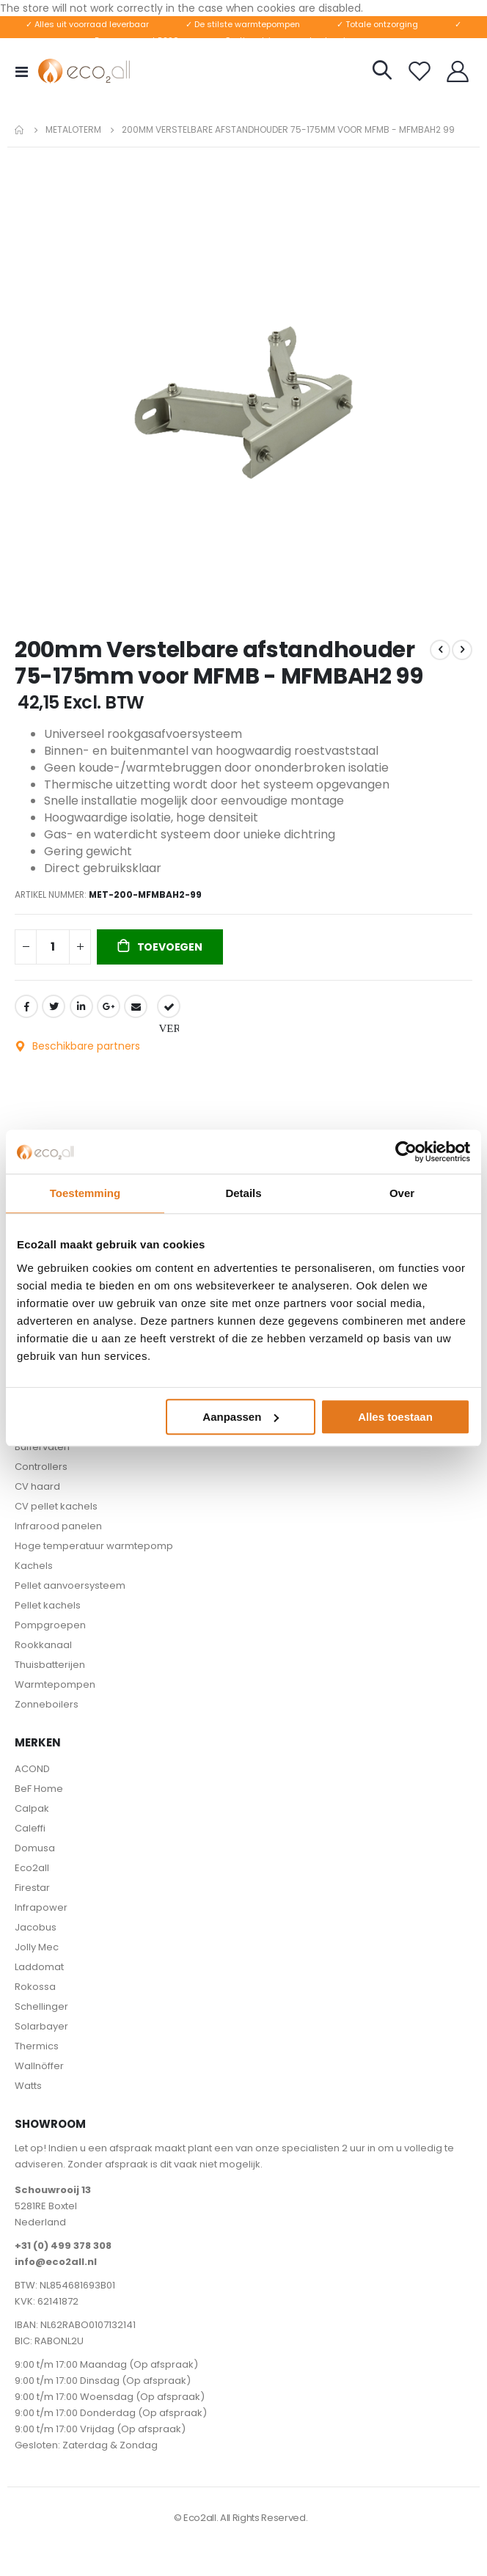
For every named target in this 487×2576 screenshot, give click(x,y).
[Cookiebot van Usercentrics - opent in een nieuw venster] (406, 1152)
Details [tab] (243, 1193)
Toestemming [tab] (85, 1193)
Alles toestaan (395, 1416)
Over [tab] (401, 1193)
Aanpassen (240, 1416)
